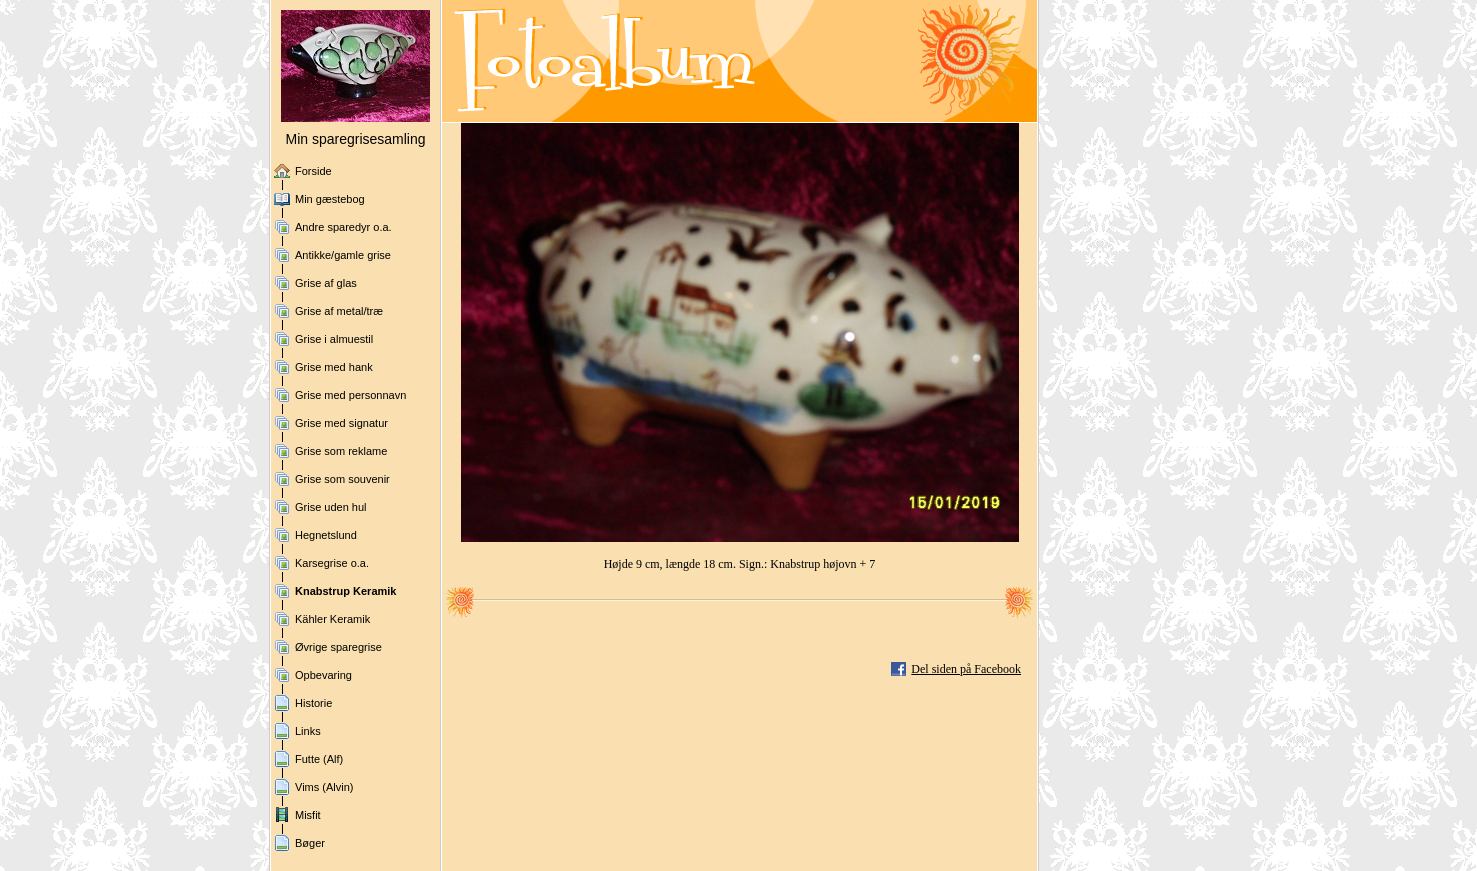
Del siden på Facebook (966, 669)
